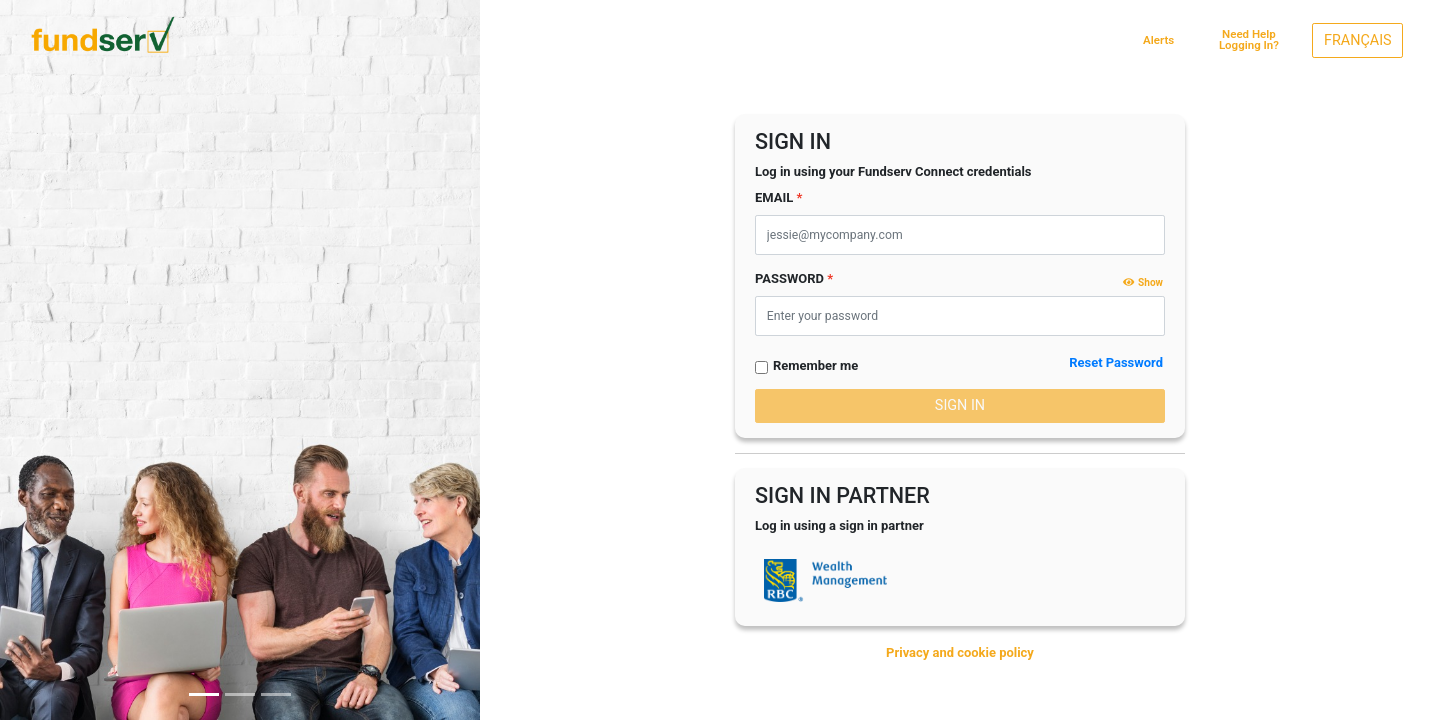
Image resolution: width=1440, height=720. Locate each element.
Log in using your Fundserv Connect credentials (893, 171)
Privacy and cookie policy (960, 652)
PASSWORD (789, 278)
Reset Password (1116, 362)
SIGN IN (960, 405)
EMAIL (774, 197)
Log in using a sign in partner (839, 525)
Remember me (815, 365)
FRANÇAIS (1358, 40)
